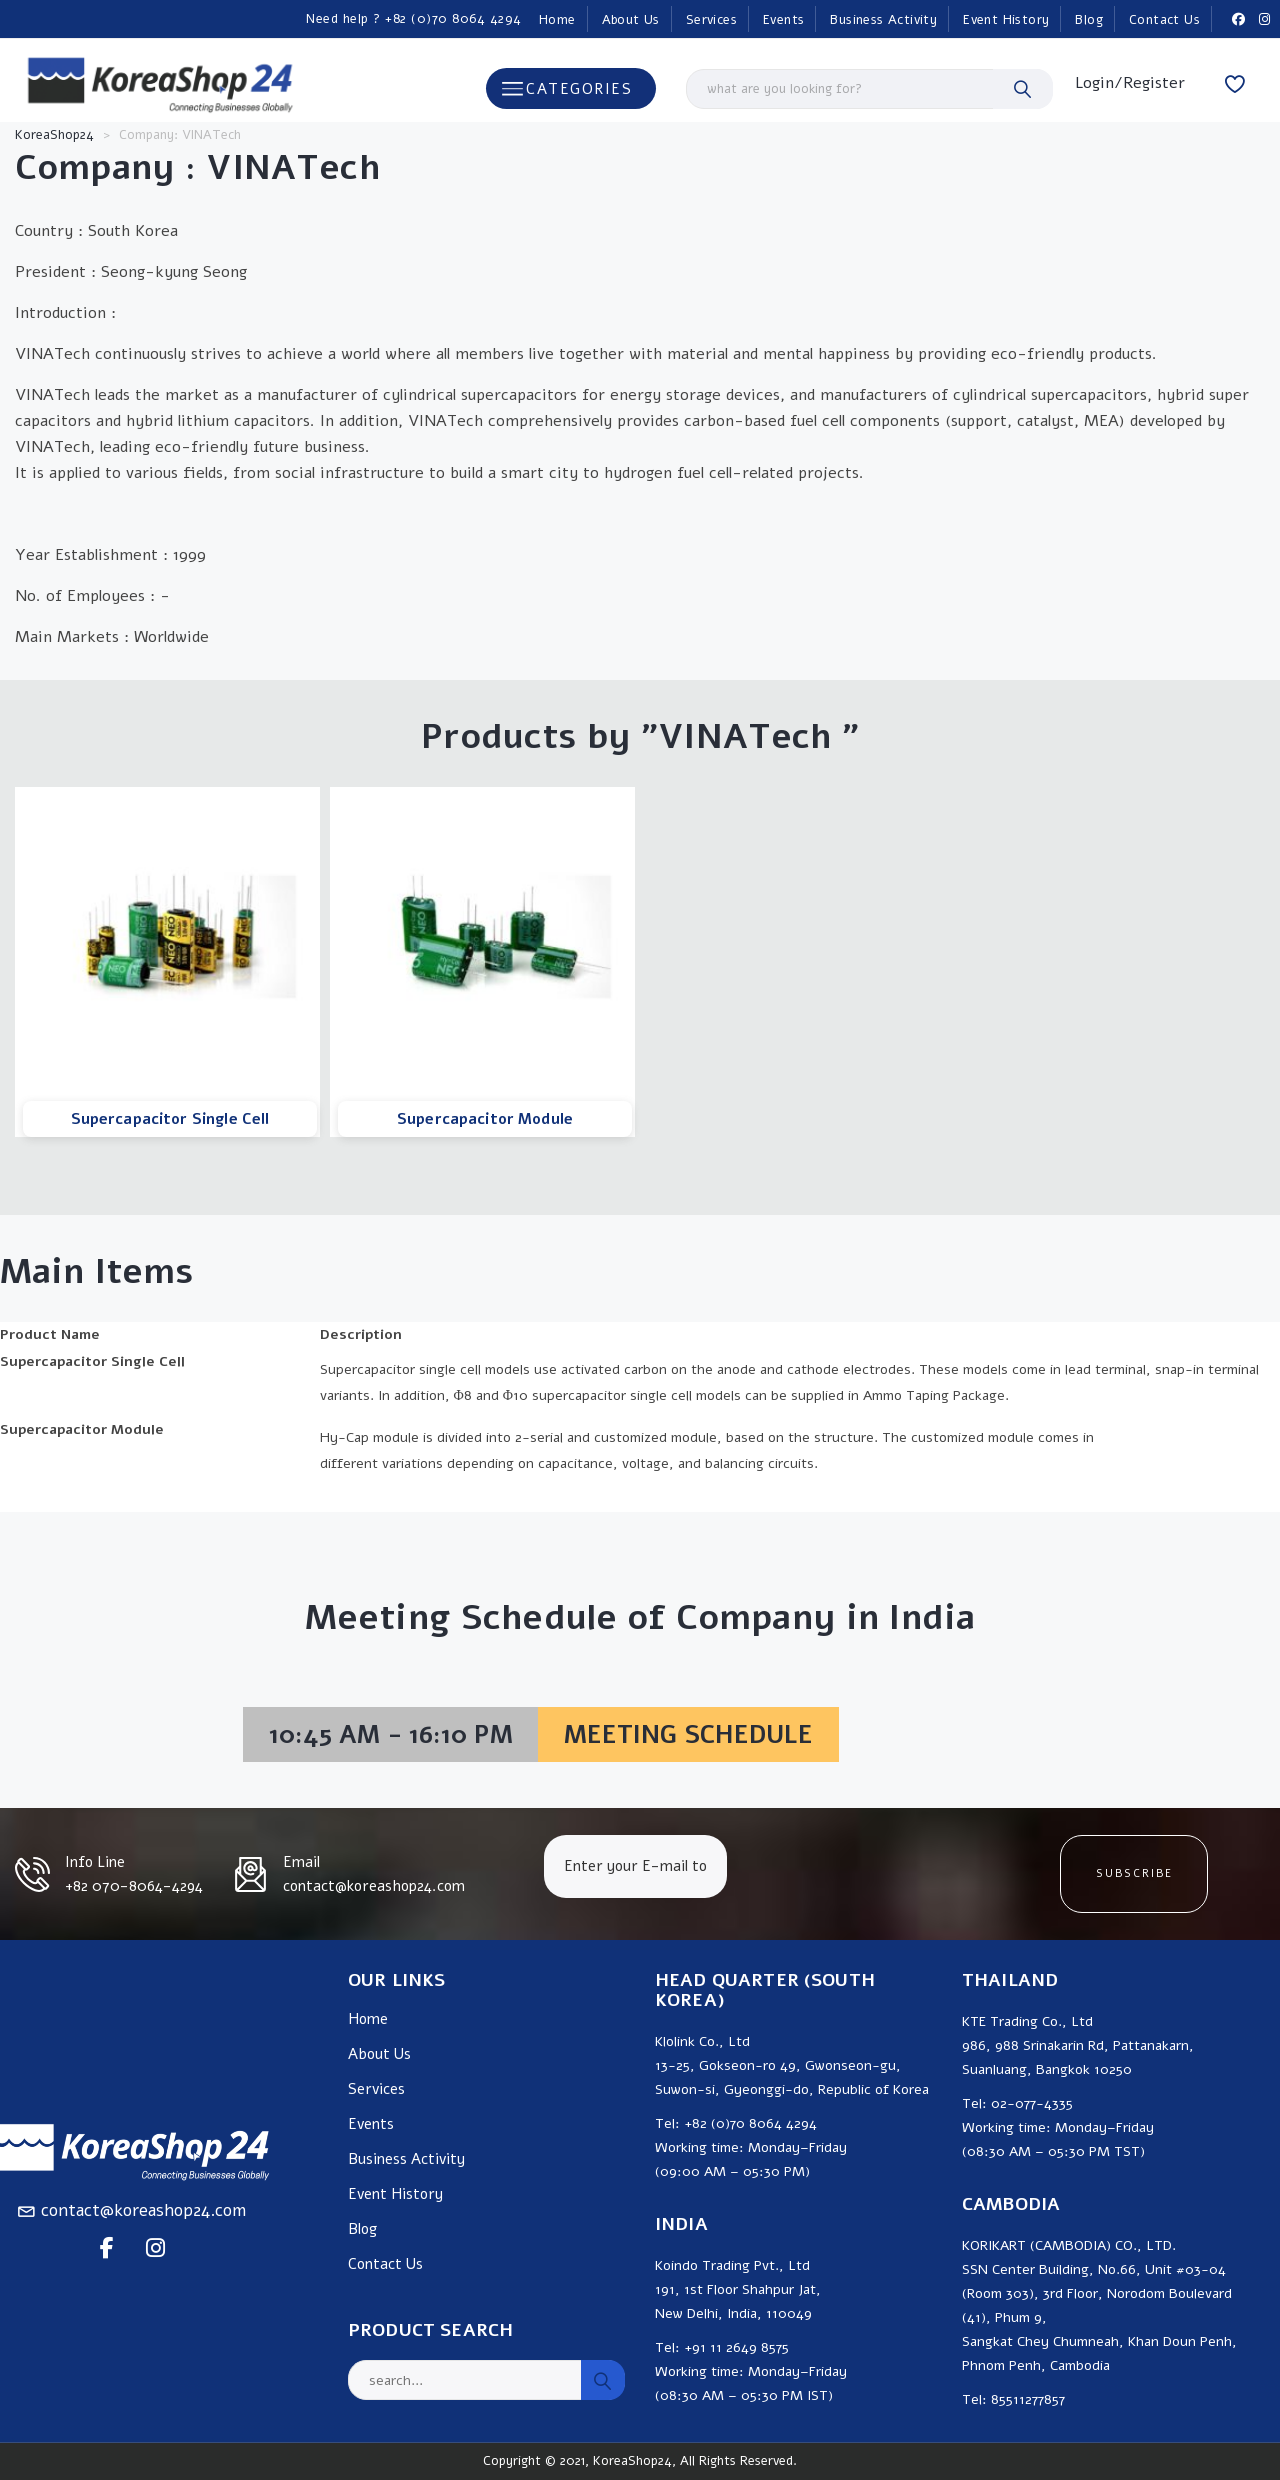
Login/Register (1130, 83)
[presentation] (892, 1874)
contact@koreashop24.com (143, 2210)
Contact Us (1164, 20)
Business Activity (883, 20)
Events (783, 20)
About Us (631, 20)
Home (557, 20)
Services (711, 20)
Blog (1089, 20)
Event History (1006, 20)
